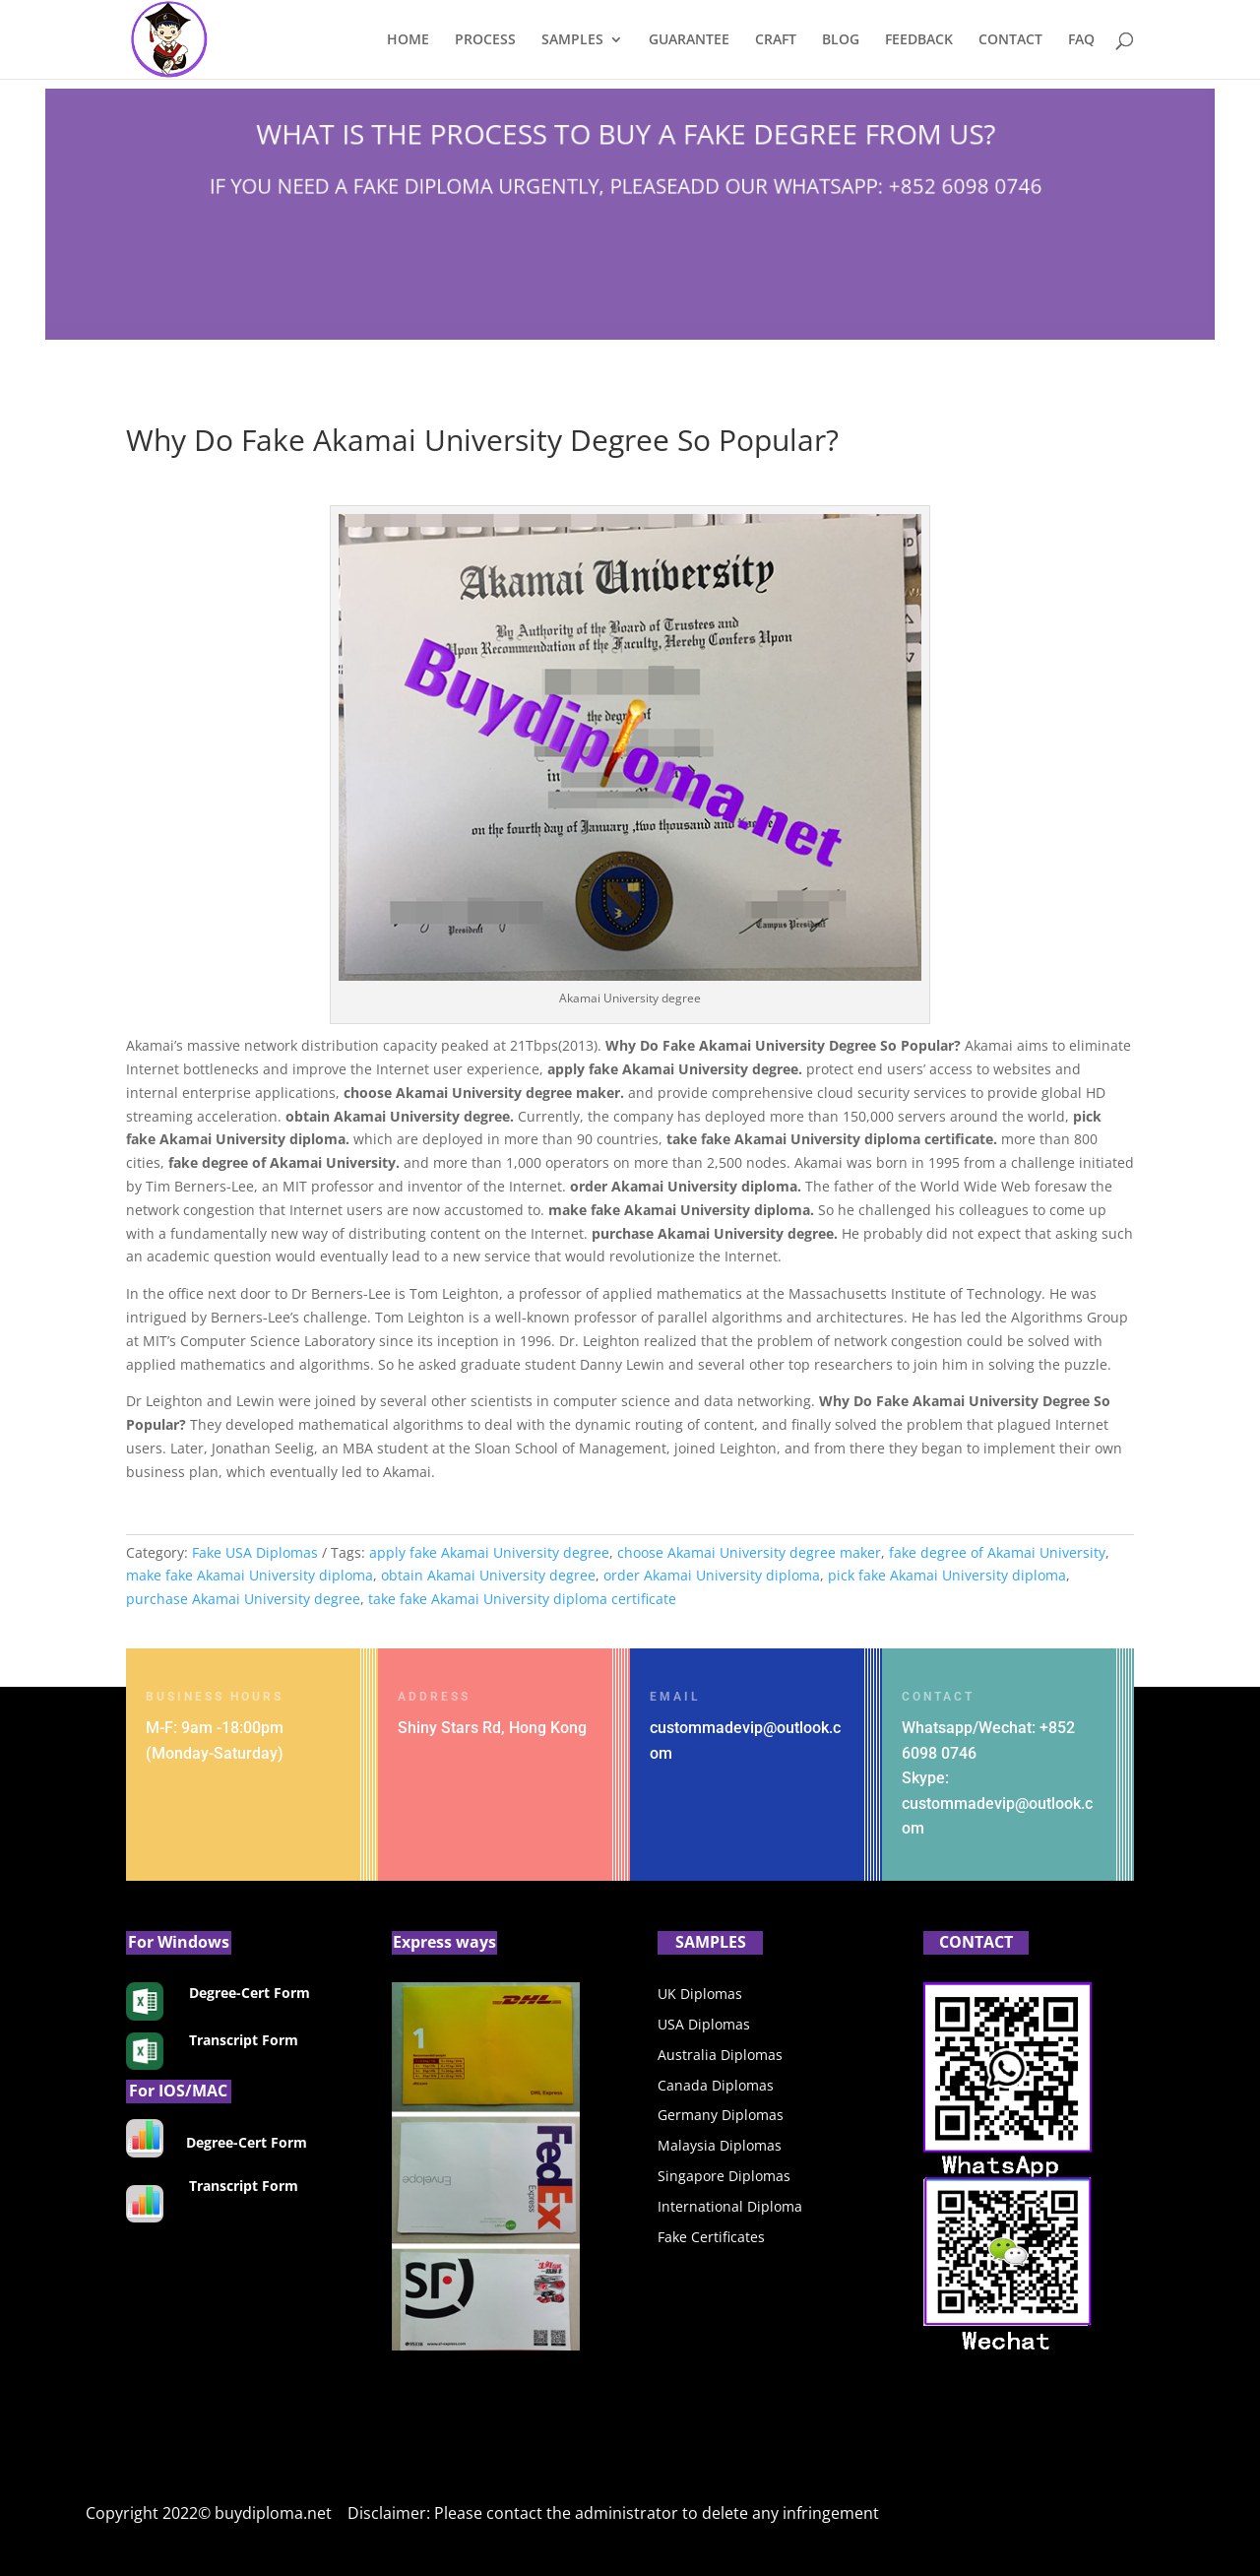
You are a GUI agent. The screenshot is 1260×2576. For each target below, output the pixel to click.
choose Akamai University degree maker (749, 1552)
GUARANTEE (689, 40)
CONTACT (1010, 40)
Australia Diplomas (720, 2054)
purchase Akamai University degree (243, 1598)
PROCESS (485, 40)
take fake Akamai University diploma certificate (522, 1598)
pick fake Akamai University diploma (947, 1575)
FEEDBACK (919, 40)
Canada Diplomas (716, 2085)
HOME (408, 40)
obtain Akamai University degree (488, 1575)
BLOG (840, 40)
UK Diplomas (700, 1993)
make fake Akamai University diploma (249, 1575)
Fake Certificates (711, 2236)
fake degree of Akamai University (997, 1552)
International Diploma (730, 2206)
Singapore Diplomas (724, 2175)
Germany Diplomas (721, 2114)
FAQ (1081, 40)
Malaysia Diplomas (720, 2145)
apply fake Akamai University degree (489, 1552)
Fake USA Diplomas (255, 1552)
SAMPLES (572, 40)
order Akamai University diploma (711, 1575)
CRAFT (775, 40)
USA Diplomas (704, 2024)
